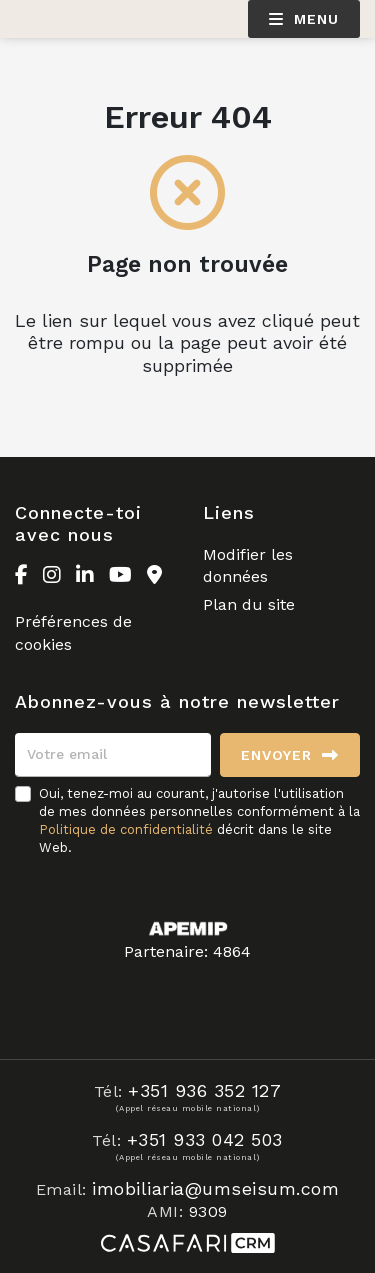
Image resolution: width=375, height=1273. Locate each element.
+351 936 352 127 (204, 1090)
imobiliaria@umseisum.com (215, 1188)
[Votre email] (113, 755)
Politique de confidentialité (126, 829)
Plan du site (249, 604)
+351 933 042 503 (205, 1139)
